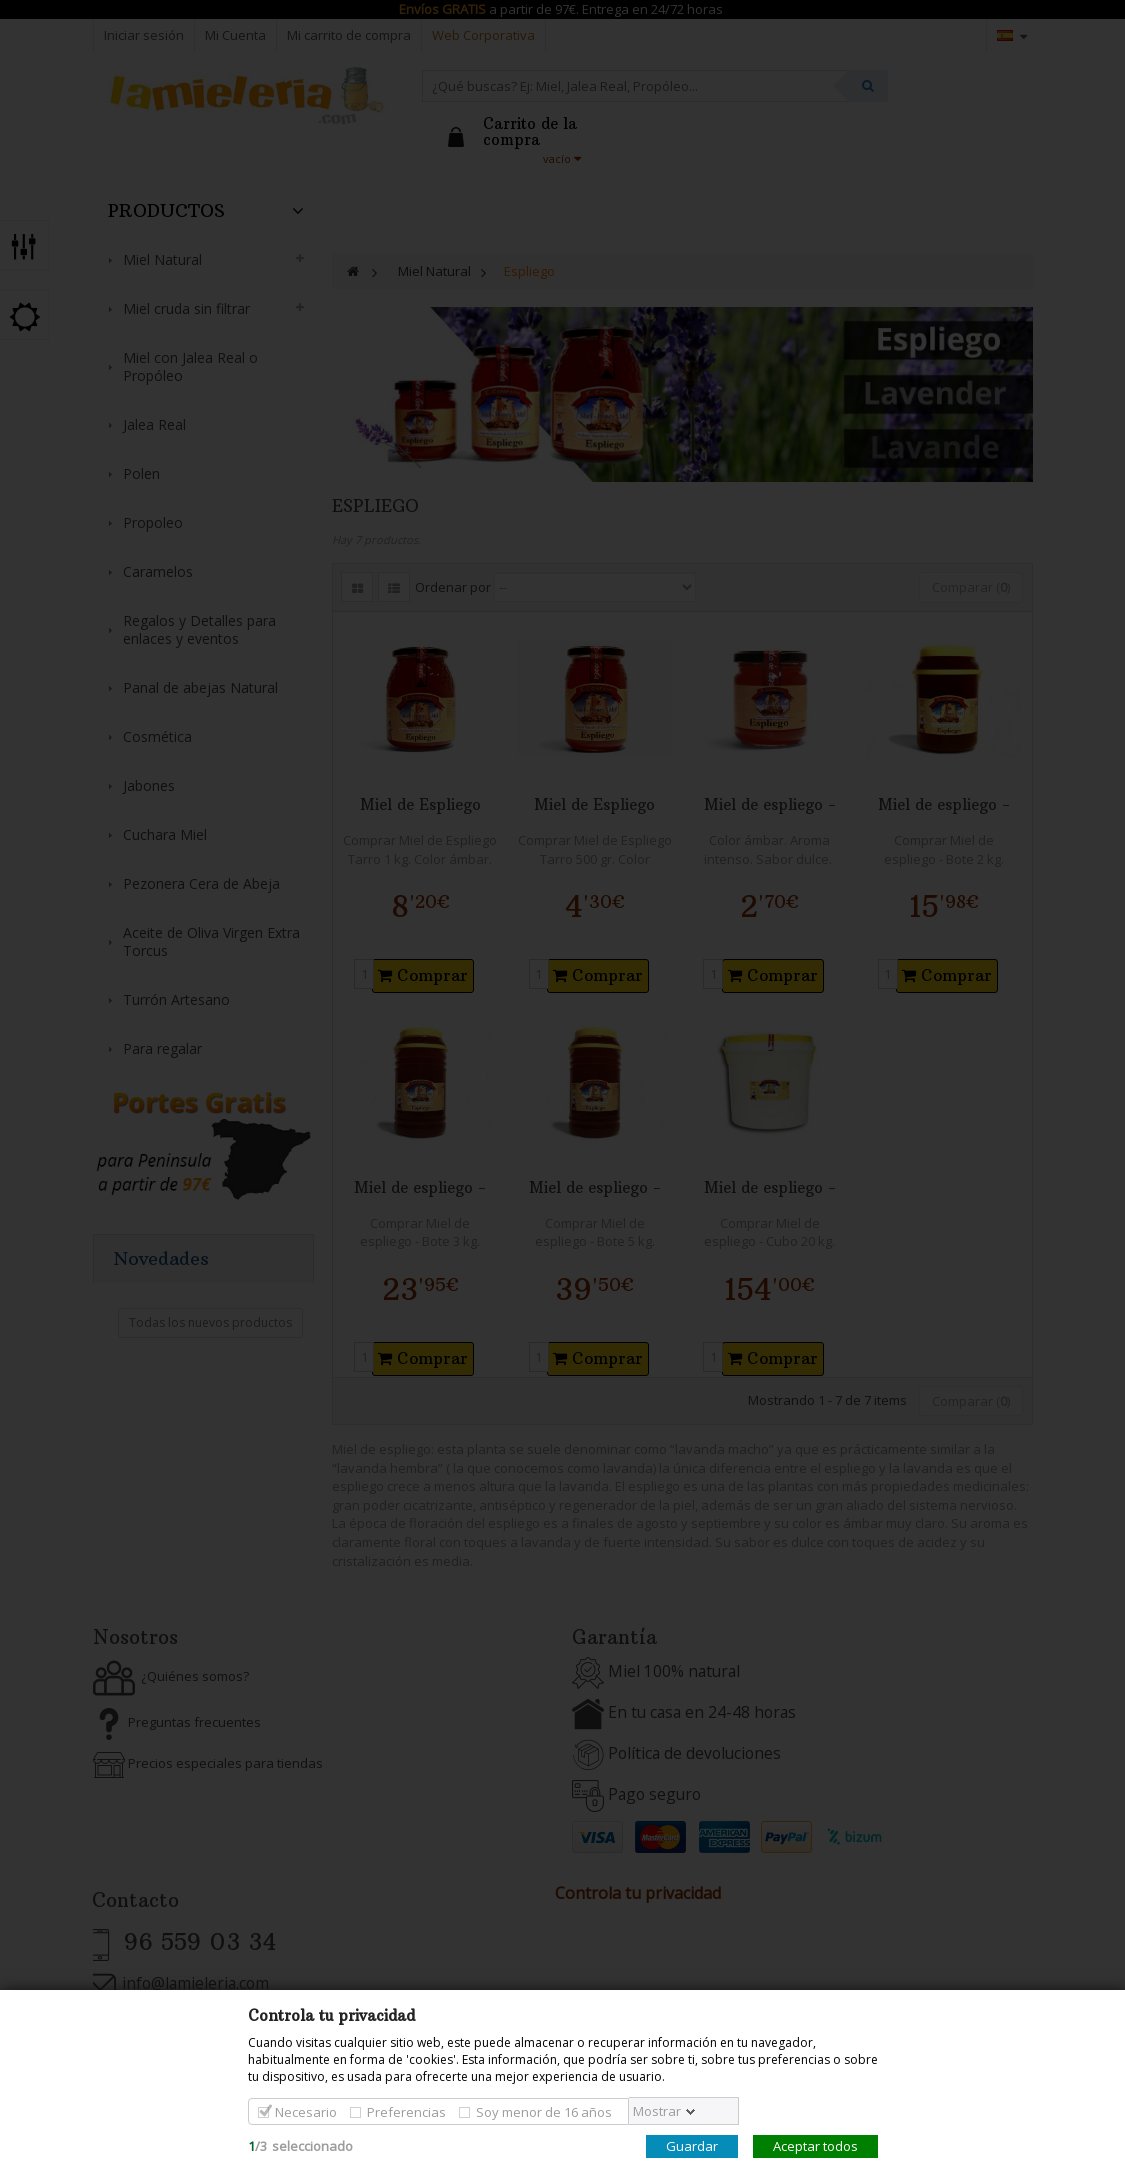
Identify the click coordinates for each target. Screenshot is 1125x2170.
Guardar (692, 2146)
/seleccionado (300, 2146)
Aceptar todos (815, 2146)
